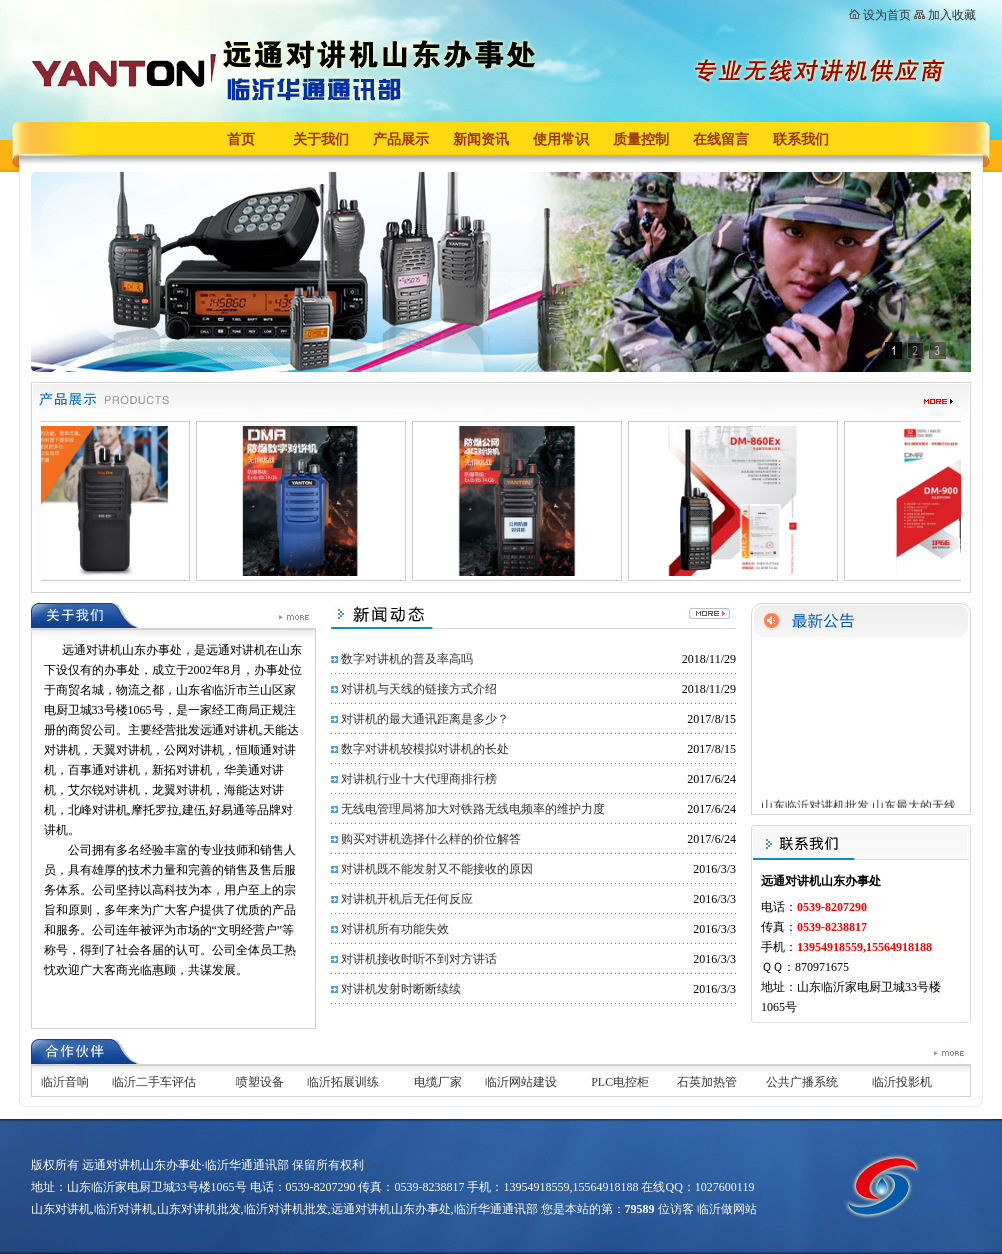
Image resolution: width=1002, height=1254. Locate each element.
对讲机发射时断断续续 (401, 989)
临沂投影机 (902, 1082)
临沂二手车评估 (154, 1082)
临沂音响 (65, 1082)
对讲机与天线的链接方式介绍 (419, 689)
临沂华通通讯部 (496, 1209)
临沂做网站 (727, 1209)
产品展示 (401, 139)
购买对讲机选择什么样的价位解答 (431, 839)
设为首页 (887, 15)
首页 (241, 139)
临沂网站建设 (521, 1082)
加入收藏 (952, 15)
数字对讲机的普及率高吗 (407, 659)
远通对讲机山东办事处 (391, 1209)
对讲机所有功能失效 (395, 929)
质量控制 (641, 139)
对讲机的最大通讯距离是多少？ (425, 719)
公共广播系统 (802, 1082)
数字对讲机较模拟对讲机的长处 (425, 749)
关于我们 (321, 139)
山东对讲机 (61, 1209)
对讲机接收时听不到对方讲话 (419, 959)
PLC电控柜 (620, 1082)
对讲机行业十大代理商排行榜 (419, 779)
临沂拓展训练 (343, 1082)
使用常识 (561, 139)
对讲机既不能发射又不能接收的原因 (437, 869)
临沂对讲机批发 (286, 1209)
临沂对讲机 (124, 1209)
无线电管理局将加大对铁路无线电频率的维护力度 (473, 809)
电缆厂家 (438, 1082)
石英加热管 (707, 1082)
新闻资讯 (481, 139)
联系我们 (801, 139)
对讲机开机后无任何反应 (407, 899)
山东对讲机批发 (199, 1209)
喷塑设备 (260, 1082)
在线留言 (721, 139)
